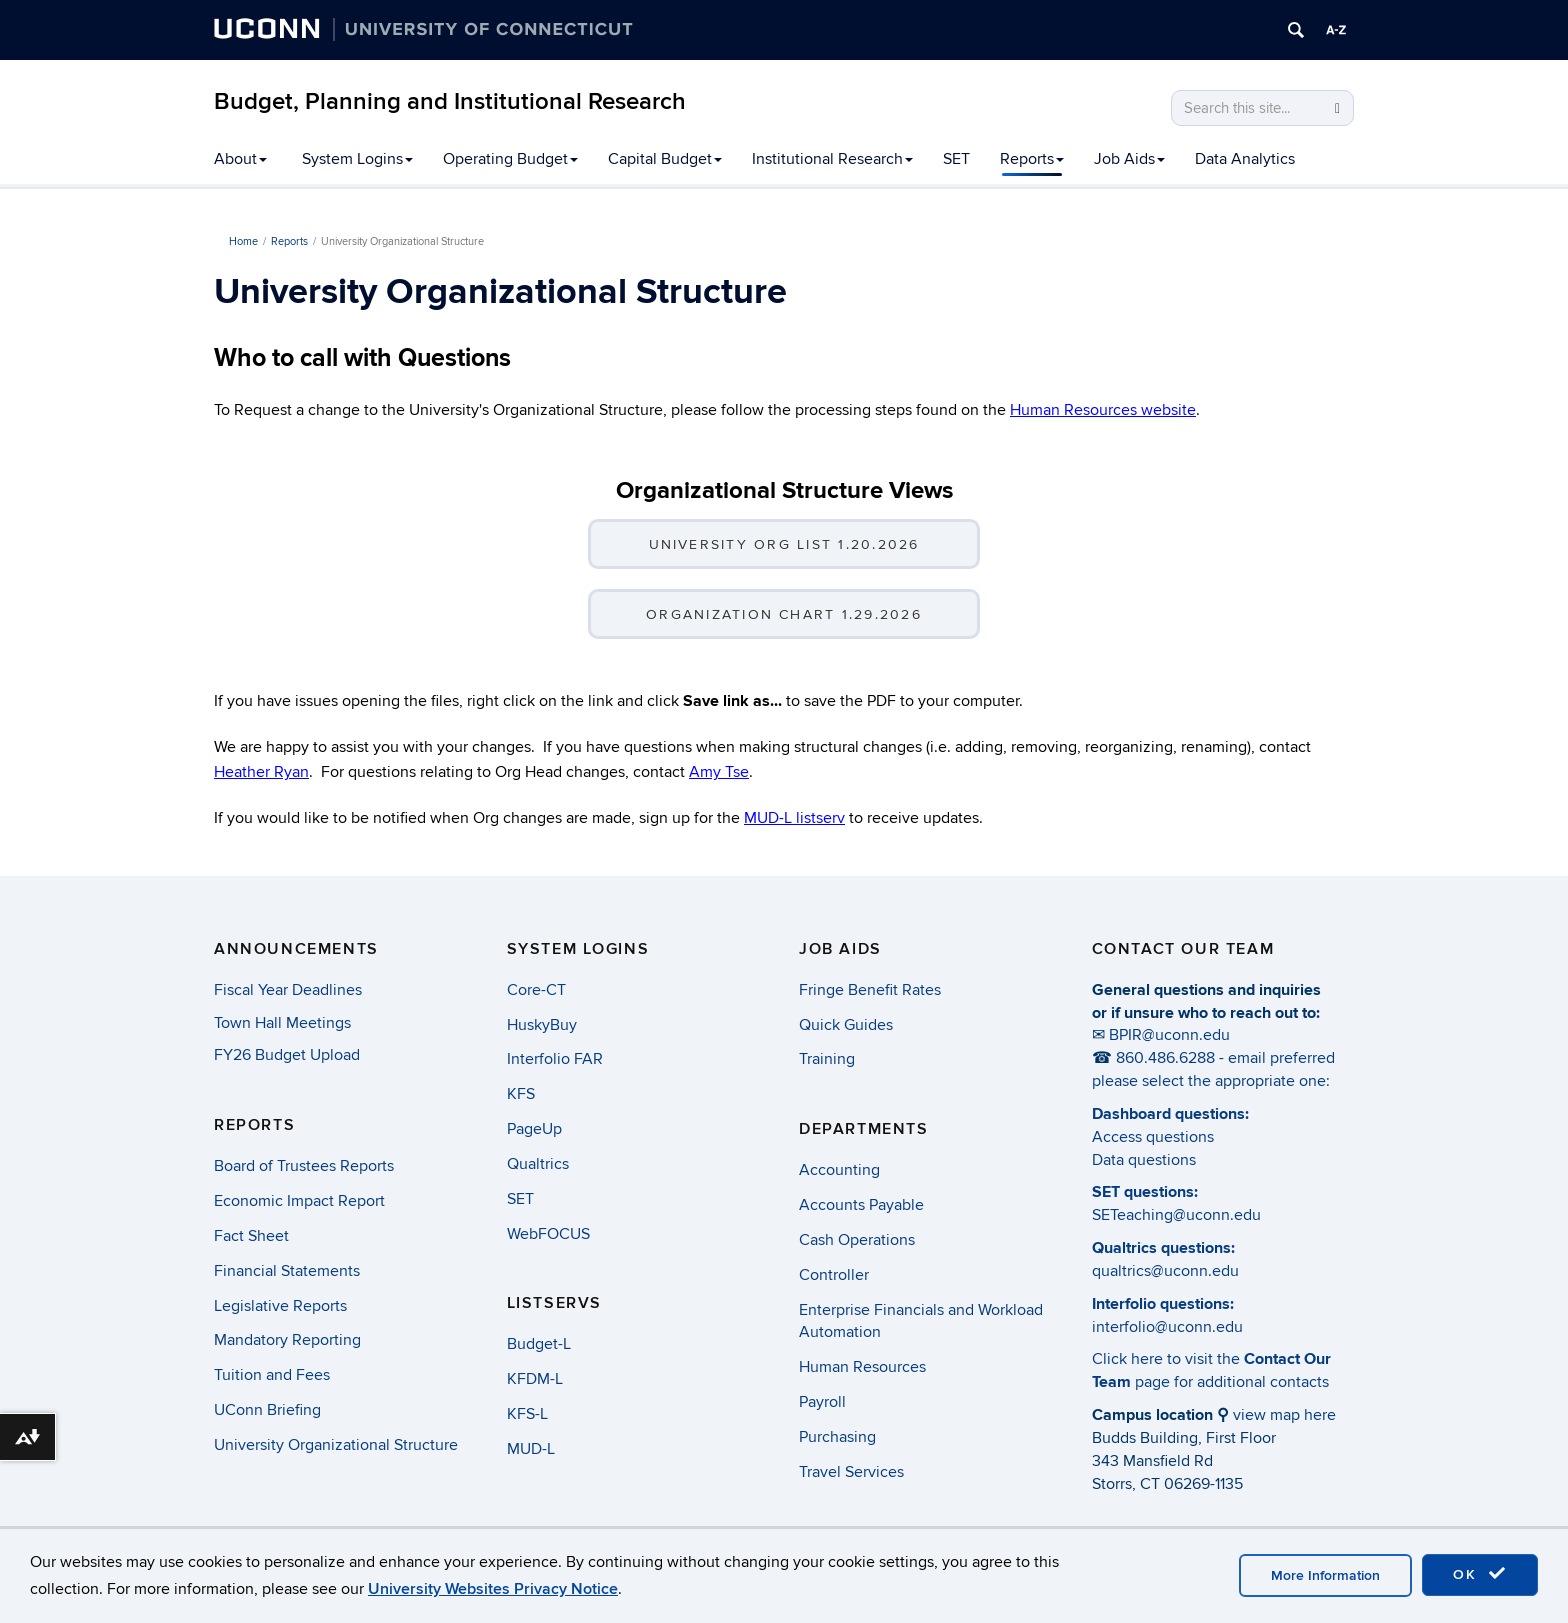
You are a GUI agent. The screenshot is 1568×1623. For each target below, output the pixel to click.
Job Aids (1129, 159)
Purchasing (837, 1437)
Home (243, 241)
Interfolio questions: (1163, 1304)
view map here (1284, 1415)
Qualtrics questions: (1163, 1248)
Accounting (839, 1170)
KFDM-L (535, 1379)
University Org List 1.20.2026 (784, 544)
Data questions (1144, 1160)
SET (956, 159)
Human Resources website (1103, 410)
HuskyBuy (542, 1025)
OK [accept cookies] (1480, 1574)
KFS (521, 1094)
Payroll (822, 1402)
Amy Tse (719, 772)
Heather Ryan (261, 772)
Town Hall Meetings (282, 1023)
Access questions (1153, 1137)
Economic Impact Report (299, 1201)
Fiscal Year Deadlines (288, 990)
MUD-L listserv (794, 818)
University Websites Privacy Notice (493, 1589)
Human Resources (862, 1367)
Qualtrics (538, 1164)
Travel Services (851, 1472)
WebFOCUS (548, 1234)
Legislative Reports (280, 1306)
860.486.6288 (1165, 1058)
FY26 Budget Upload (287, 1055)
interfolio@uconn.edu (1167, 1327)
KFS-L (527, 1414)
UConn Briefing (267, 1410)
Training (827, 1059)
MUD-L (531, 1449)
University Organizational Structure (336, 1445)
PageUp (534, 1129)
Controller (834, 1275)
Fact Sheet (251, 1236)
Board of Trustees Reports (304, 1166)
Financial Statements (287, 1271)
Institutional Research (832, 159)
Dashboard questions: (1170, 1114)
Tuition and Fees (272, 1375)
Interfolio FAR (555, 1059)
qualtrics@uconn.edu (1165, 1271)
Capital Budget (665, 159)
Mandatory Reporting (287, 1340)
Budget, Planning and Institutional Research (450, 101)
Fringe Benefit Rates (870, 990)
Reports (1032, 159)
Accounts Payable (861, 1205)
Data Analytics (1245, 159)
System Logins (357, 159)
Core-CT (536, 990)
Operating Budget (510, 159)
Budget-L (539, 1344)
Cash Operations (857, 1240)
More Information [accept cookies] (1325, 1575)
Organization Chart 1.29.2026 (784, 614)
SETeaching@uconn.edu (1176, 1215)
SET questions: (1145, 1192)
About (240, 159)
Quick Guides (846, 1025)
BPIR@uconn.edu (1169, 1035)
